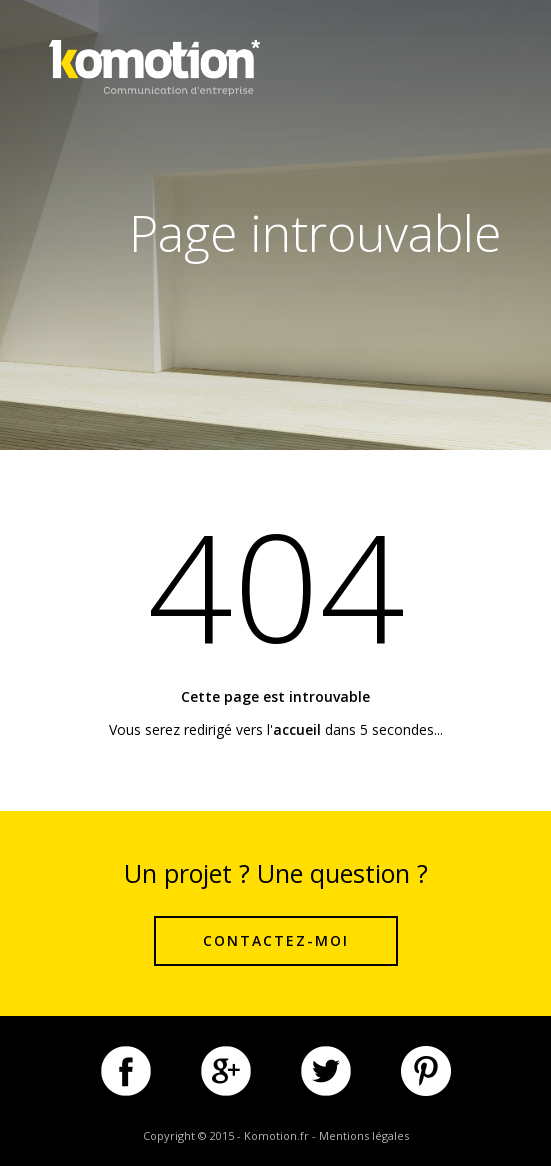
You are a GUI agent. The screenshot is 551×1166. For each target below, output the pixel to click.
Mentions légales (364, 1135)
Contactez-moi (276, 940)
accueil (297, 729)
